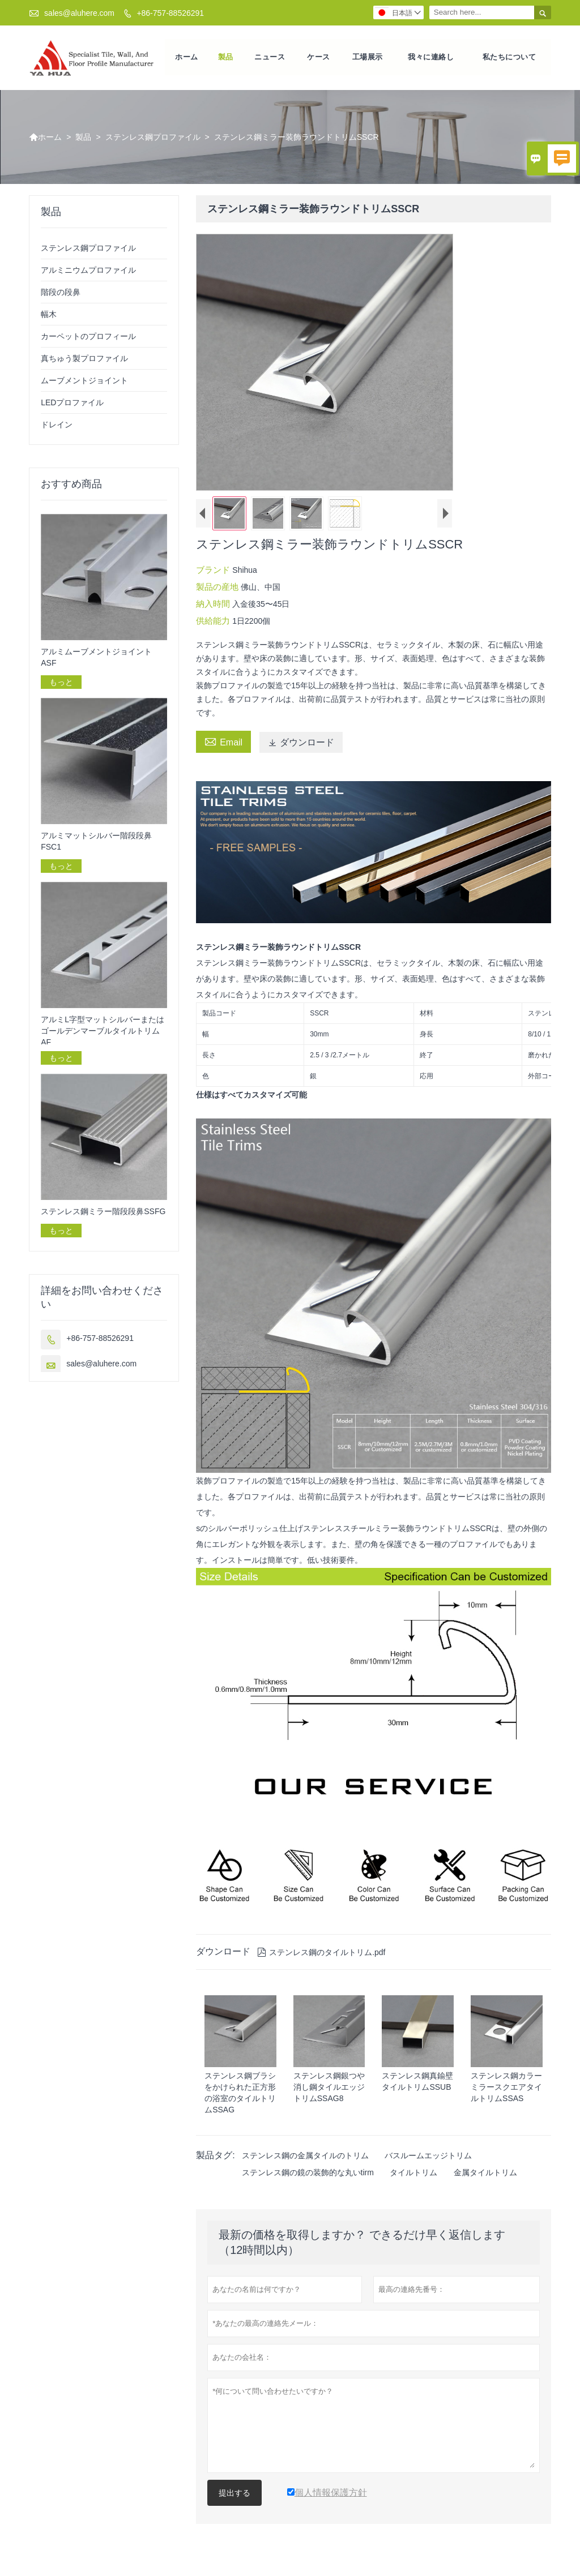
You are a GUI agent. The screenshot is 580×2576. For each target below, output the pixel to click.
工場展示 (367, 58)
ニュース (269, 58)
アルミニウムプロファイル (88, 271)
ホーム (186, 58)
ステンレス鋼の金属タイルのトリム (305, 2156)
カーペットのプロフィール (88, 337)
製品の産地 (218, 588)
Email (223, 742)
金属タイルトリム (485, 2173)
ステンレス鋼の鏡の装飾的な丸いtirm (308, 2173)
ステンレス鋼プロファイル (153, 138)
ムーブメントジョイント (84, 382)
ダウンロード (301, 744)
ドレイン (56, 426)
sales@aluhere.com (79, 13)
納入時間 (214, 605)
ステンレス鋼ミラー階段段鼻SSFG (103, 1212)
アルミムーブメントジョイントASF (96, 659)
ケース (318, 58)
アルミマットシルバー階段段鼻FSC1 (96, 843)
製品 (225, 58)
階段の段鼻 (60, 293)
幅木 (49, 315)
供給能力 (214, 622)
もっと (61, 683)
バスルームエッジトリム (428, 2156)
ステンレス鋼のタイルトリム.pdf (321, 1953)
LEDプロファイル (72, 404)
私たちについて (509, 58)
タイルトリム (413, 2173)
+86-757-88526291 (170, 13)
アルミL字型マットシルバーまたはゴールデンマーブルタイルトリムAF (102, 1032)
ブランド (214, 571)
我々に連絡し (431, 58)
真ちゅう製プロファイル (84, 360)
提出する (234, 2493)
